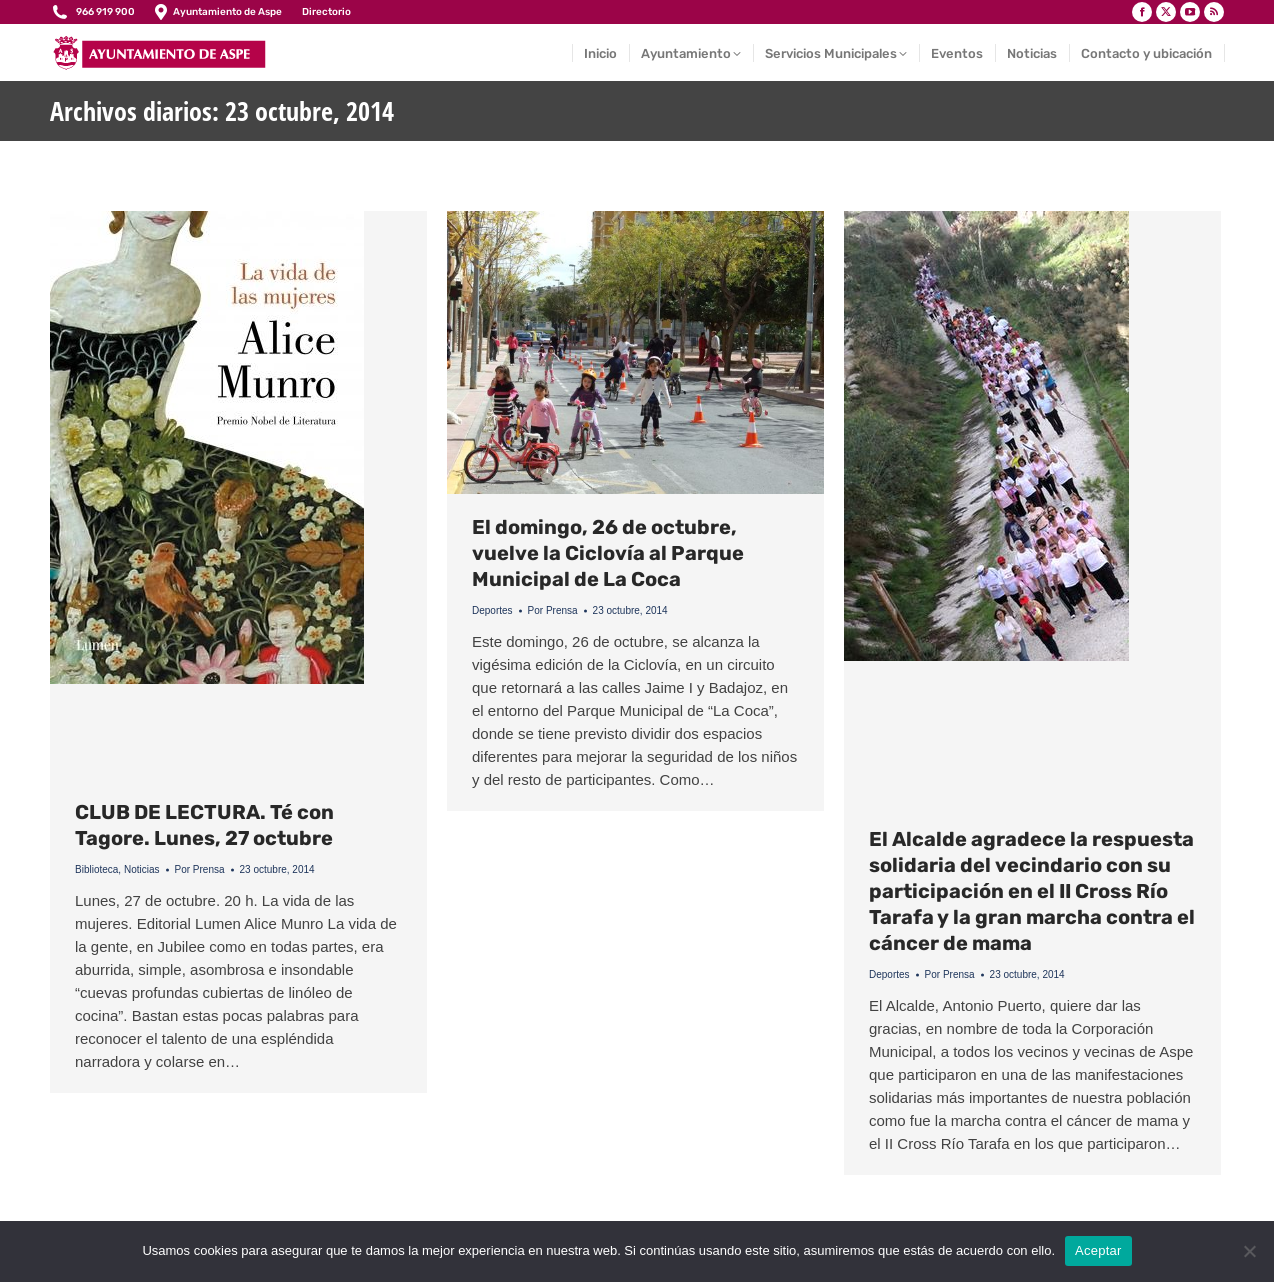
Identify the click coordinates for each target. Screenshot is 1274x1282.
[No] (1249, 1251)
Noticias (142, 869)
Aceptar (1098, 1250)
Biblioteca (96, 869)
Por (200, 869)
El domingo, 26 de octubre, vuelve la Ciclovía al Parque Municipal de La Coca (608, 553)
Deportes (492, 610)
